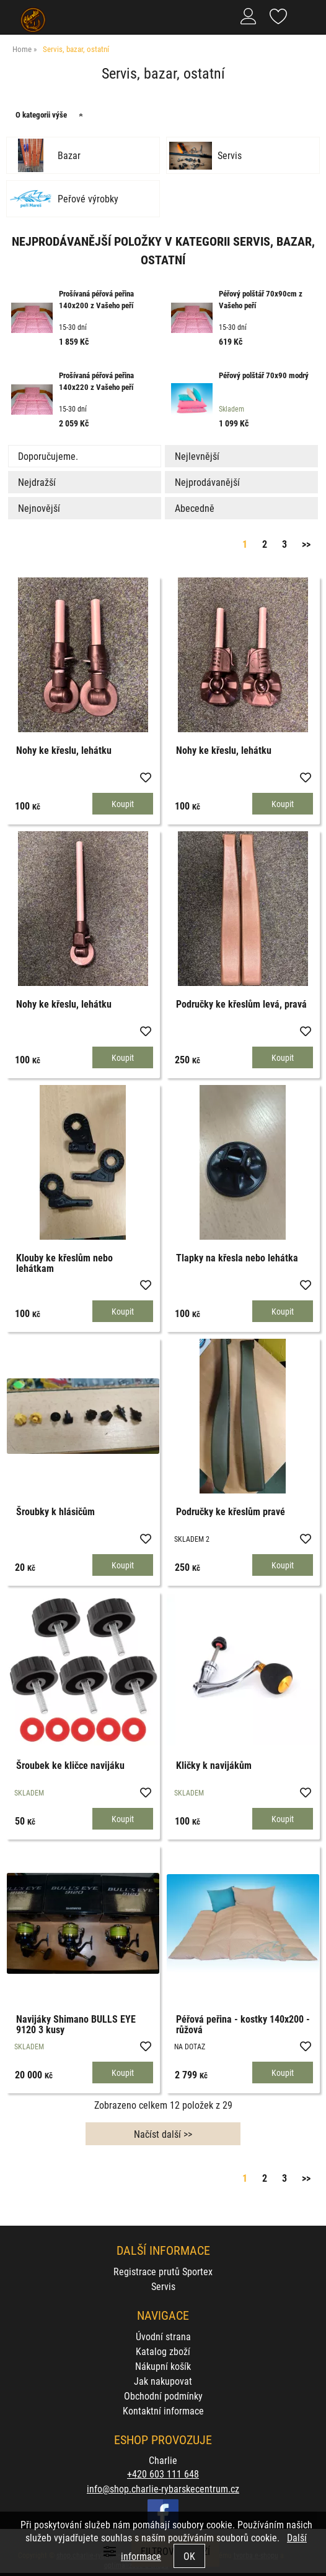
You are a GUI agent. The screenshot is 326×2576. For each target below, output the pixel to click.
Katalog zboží (163, 2351)
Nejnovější (39, 507)
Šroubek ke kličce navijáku (70, 1764)
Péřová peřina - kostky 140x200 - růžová (243, 2024)
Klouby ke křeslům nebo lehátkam (64, 1263)
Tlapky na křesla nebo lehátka (237, 1257)
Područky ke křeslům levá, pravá (241, 1003)
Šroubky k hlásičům (55, 1511)
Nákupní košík (163, 2365)
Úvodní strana (163, 2336)
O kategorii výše (41, 114)
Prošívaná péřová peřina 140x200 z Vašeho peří (96, 299)
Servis (230, 155)
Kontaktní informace (163, 2410)
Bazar (69, 155)
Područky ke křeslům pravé (230, 1511)
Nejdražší (37, 481)
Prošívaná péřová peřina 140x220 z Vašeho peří (96, 381)
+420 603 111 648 (163, 2473)
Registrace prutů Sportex (163, 2271)
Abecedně (194, 507)
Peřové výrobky (88, 198)
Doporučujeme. (48, 455)
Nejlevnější (197, 455)
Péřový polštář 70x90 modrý (264, 375)
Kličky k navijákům (214, 1764)
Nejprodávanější (207, 481)
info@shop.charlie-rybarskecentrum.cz (163, 2488)
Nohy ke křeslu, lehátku (64, 749)
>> (306, 543)
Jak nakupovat (163, 2380)
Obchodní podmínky (163, 2395)
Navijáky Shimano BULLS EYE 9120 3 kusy (76, 2024)
